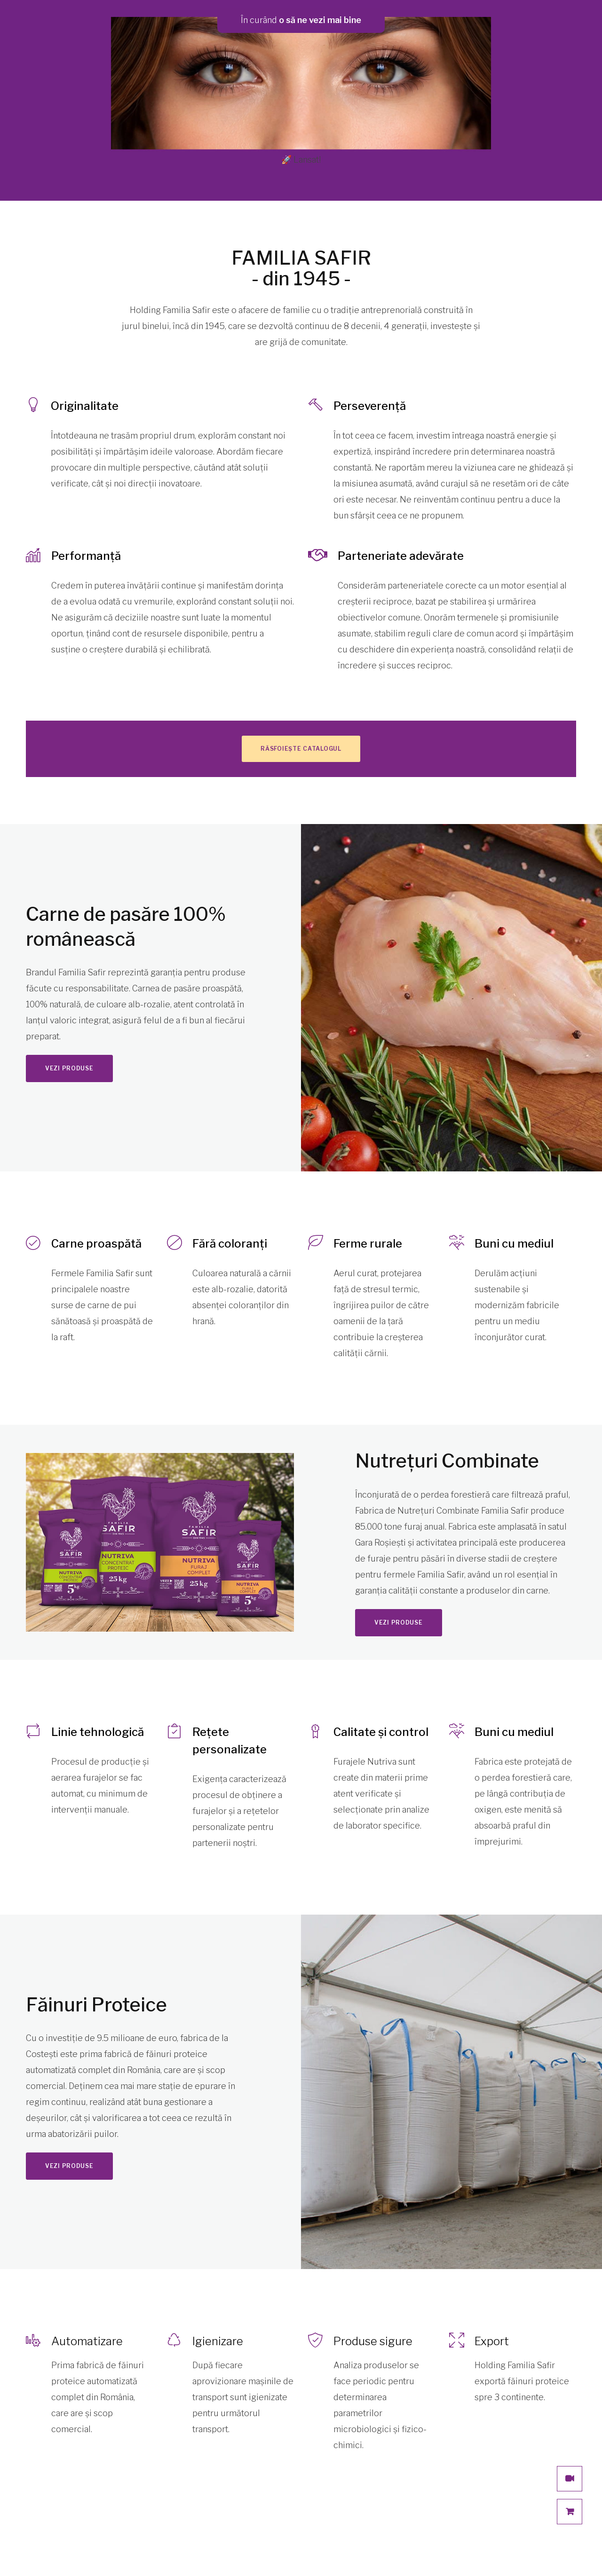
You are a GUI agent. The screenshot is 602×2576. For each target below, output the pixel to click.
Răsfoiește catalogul (301, 748)
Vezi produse (69, 1068)
